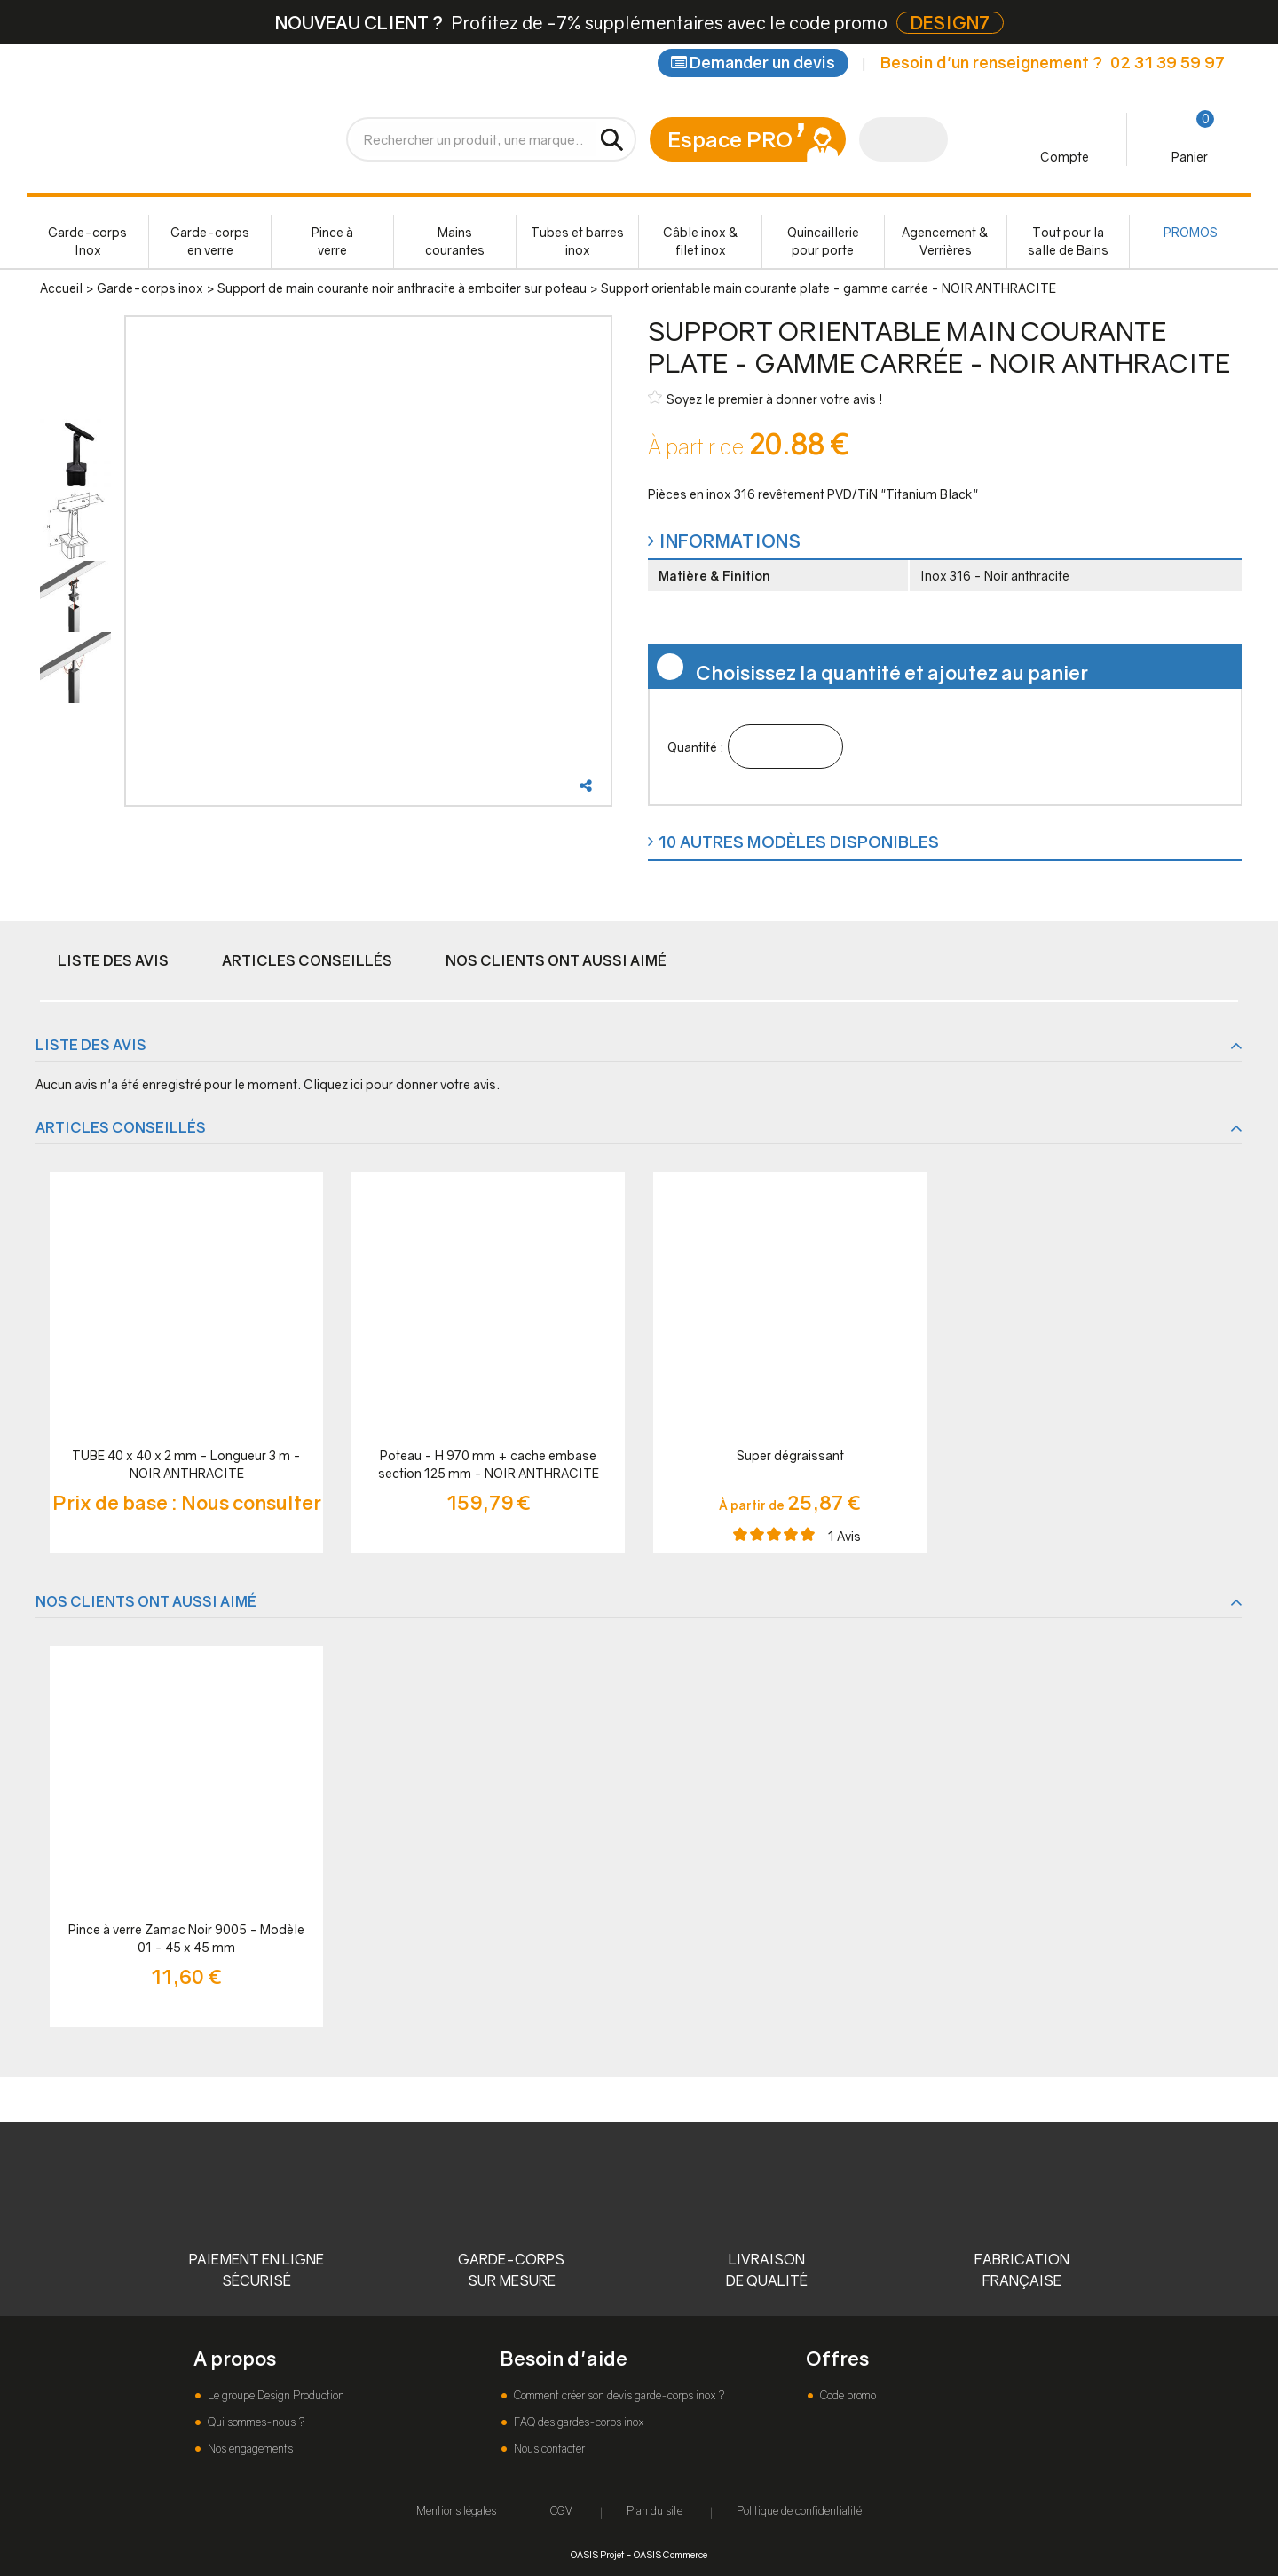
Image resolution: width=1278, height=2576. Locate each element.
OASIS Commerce (670, 2554)
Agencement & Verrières (945, 241)
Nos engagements (249, 2448)
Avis (844, 1536)
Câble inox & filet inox (700, 241)
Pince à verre (332, 241)
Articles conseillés (307, 960)
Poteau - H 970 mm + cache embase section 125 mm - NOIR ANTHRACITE (488, 1464)
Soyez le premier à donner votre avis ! (765, 398)
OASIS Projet (597, 2554)
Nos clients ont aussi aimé (556, 960)
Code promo (846, 2395)
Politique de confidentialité (799, 2510)
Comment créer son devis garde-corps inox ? (617, 2395)
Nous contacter (548, 2448)
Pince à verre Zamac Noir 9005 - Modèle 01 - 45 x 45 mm (186, 1938)
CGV (561, 2510)
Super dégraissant (790, 1455)
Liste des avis (113, 960)
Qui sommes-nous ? (254, 2422)
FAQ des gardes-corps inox (577, 2422)
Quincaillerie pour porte (823, 241)
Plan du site (654, 2510)
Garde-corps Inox (87, 241)
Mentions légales (456, 2510)
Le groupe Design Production (274, 2395)
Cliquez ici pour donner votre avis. (402, 1084)
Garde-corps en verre (209, 241)
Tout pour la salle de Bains (1068, 241)
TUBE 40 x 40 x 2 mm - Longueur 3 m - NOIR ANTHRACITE (186, 1464)
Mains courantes (455, 241)
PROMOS (1191, 232)
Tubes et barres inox (577, 241)
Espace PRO (730, 139)
